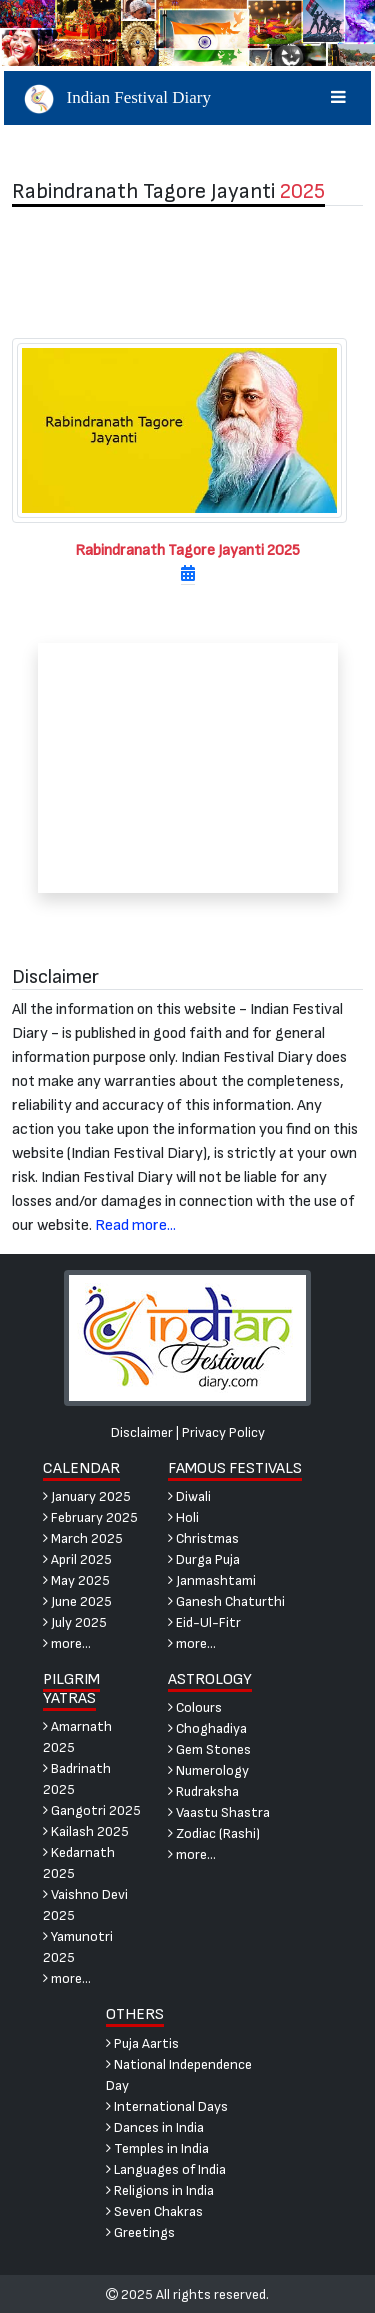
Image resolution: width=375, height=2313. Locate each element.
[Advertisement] (187, 272)
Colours (195, 1707)
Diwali (189, 1496)
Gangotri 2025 (92, 1810)
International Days (167, 2106)
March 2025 (83, 1538)
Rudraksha (203, 1791)
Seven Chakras (154, 2211)
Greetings (140, 2232)
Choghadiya (207, 1728)
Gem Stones (209, 1749)
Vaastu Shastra (219, 1812)
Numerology (208, 1770)
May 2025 (76, 1580)
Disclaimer (142, 1432)
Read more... (135, 1225)
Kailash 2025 (86, 1831)
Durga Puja (204, 1559)
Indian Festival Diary (188, 98)
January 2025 (87, 1496)
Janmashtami (212, 1580)
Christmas (203, 1538)
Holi (183, 1517)
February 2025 (90, 1517)
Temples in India (157, 2148)
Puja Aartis (142, 2043)
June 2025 (77, 1601)
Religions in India (160, 2190)
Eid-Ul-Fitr (204, 1622)
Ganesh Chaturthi (226, 1601)
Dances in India (155, 2127)
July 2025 (75, 1622)
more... (67, 1643)
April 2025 (77, 1559)
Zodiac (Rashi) (214, 1833)
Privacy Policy (223, 1432)
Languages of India (166, 2169)
